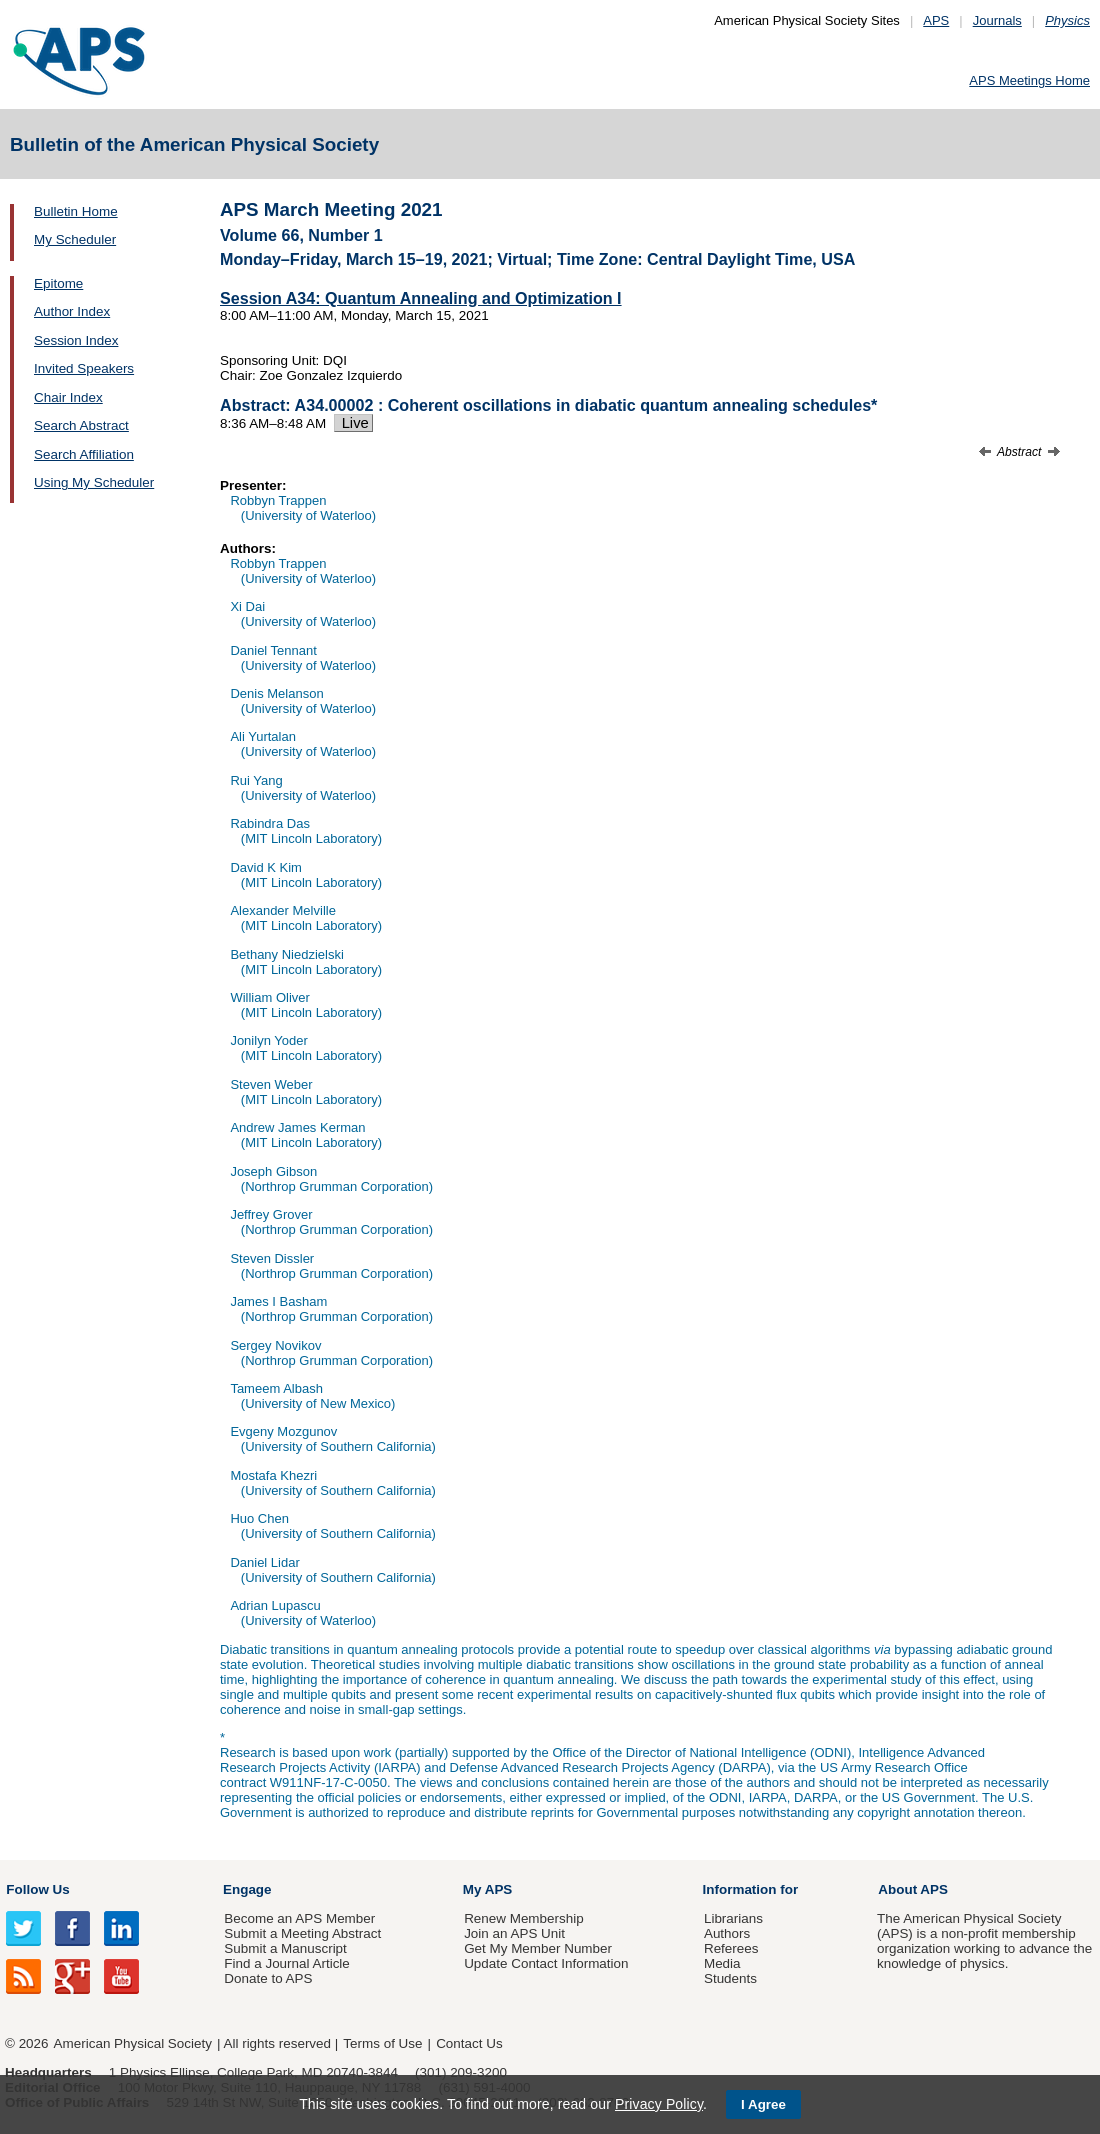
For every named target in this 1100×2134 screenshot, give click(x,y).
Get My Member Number (538, 1948)
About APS (913, 1889)
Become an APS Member (299, 1918)
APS (936, 20)
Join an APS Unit (514, 1933)
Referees (731, 1948)
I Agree (763, 2104)
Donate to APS (268, 1978)
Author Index (72, 311)
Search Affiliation (84, 454)
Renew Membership (524, 1918)
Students (730, 1978)
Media (722, 1963)
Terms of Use (382, 2043)
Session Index (76, 340)
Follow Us (37, 1889)
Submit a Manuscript (285, 1948)
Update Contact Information (546, 1963)
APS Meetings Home (1029, 80)
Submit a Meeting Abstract (302, 1933)
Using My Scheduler (94, 482)
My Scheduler (75, 239)
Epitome (58, 283)
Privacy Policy (659, 2104)
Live (353, 423)
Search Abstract (81, 425)
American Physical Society (133, 2043)
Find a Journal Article (286, 1963)
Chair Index (68, 397)
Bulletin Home (76, 211)
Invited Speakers (84, 368)
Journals (997, 20)
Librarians (733, 1918)
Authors (727, 1933)
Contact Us (469, 2043)
